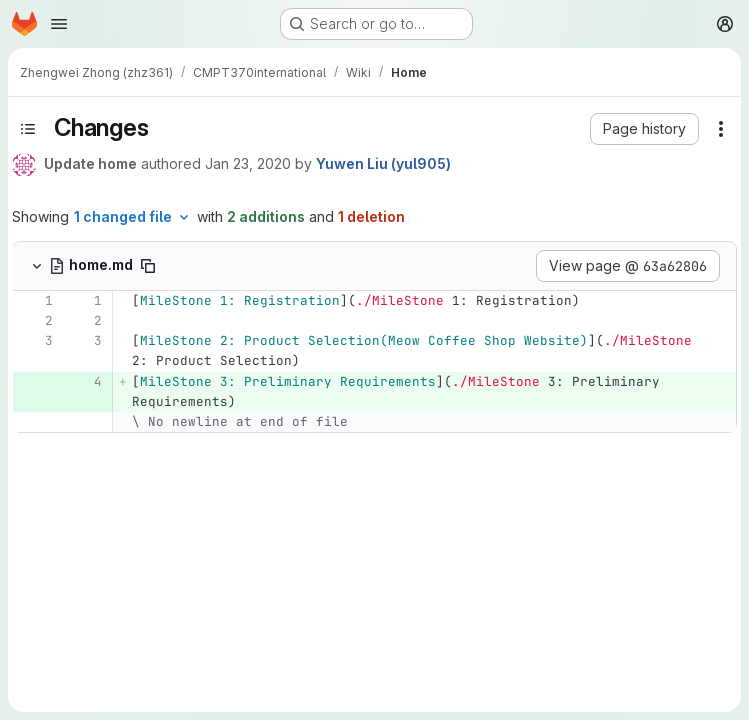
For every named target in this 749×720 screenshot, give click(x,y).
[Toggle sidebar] (28, 129)
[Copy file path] (148, 266)
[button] (644, 129)
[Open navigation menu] (59, 24)
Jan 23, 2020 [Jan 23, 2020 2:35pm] (248, 163)
